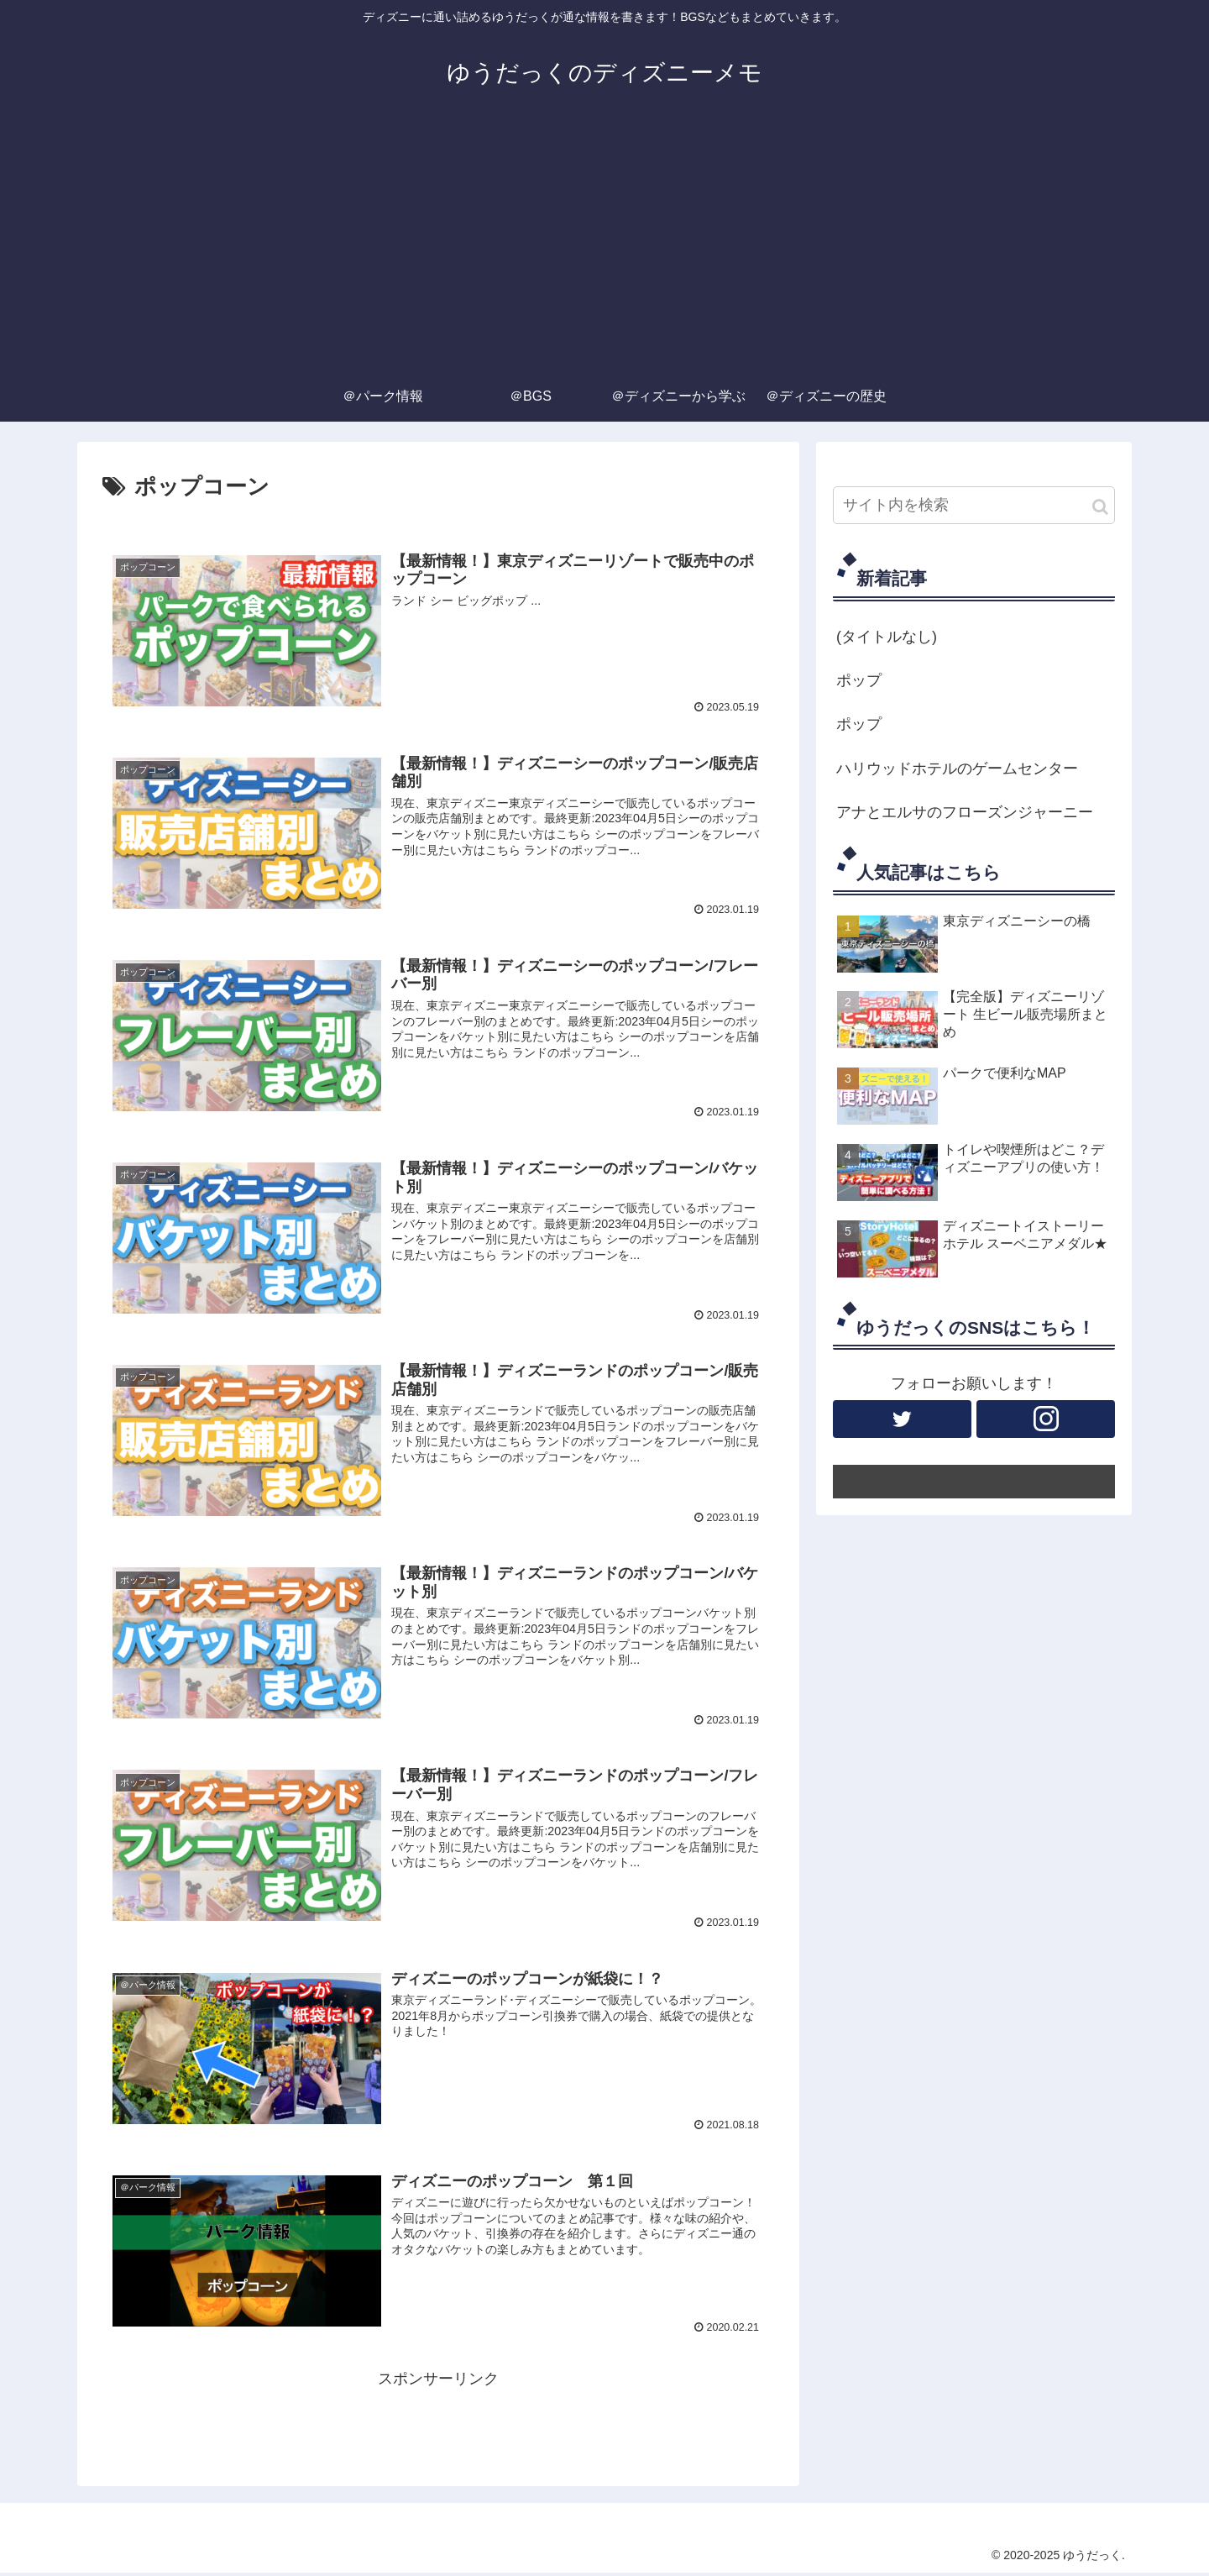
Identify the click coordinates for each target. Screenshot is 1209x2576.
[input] (974, 505)
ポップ (859, 680)
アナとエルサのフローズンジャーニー (964, 812)
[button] (1100, 506)
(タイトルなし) (886, 636)
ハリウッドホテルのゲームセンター (957, 768)
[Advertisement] (604, 245)
